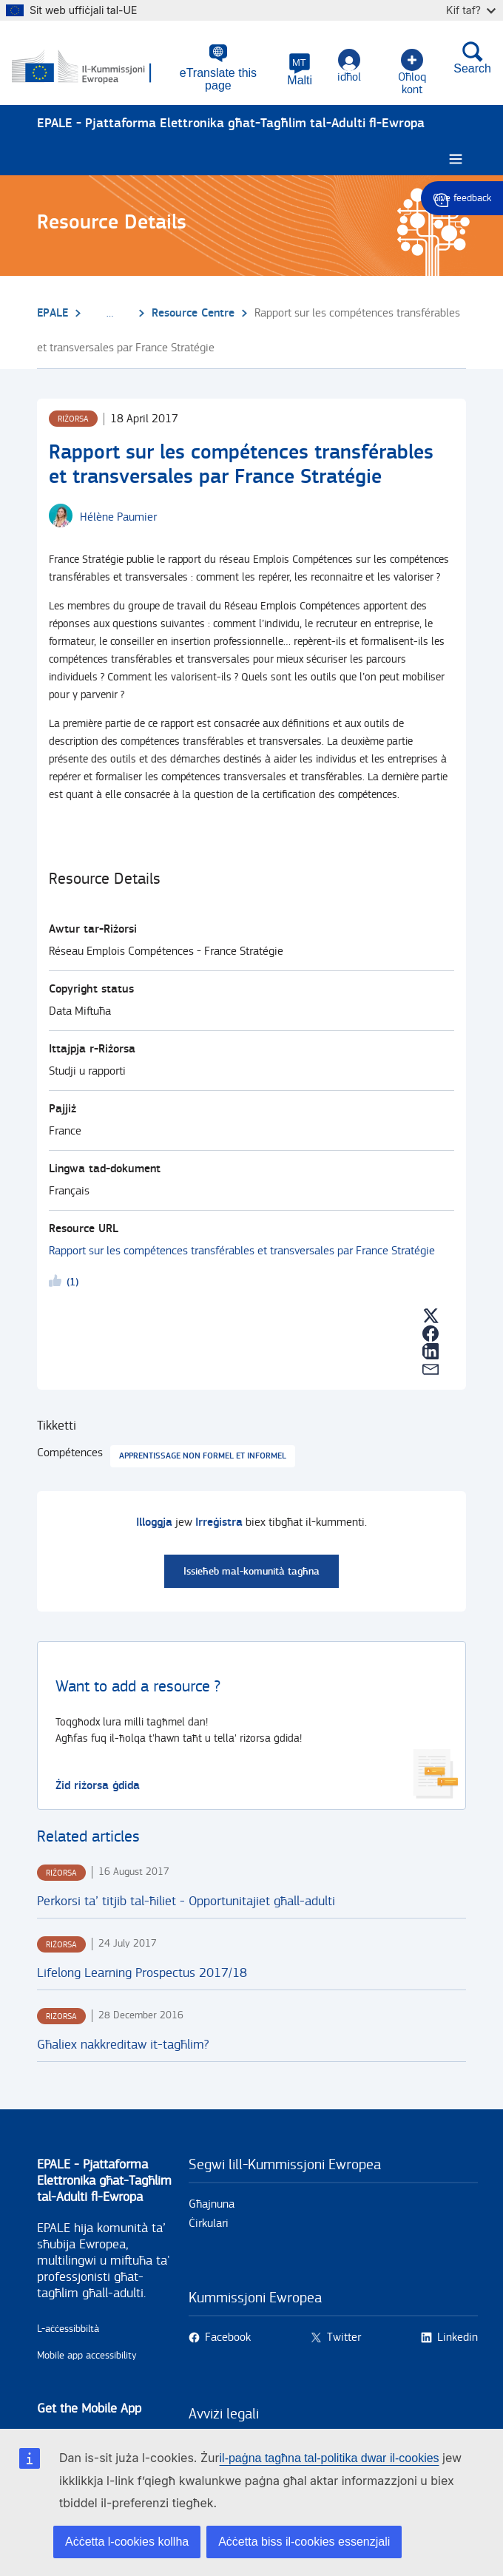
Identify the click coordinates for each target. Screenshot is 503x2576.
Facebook (228, 2332)
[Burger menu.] (455, 154)
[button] (299, 70)
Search (472, 58)
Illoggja (154, 1517)
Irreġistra (219, 1517)
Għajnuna (211, 2199)
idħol (348, 67)
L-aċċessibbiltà (68, 2324)
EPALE (52, 308)
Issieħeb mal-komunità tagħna (251, 1566)
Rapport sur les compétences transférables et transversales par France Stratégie (242, 1246)
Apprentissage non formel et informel (202, 1450)
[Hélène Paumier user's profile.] (118, 512)
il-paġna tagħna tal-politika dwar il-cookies (329, 2458)
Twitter (344, 2332)
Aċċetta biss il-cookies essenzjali (304, 2541)
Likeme (58, 1278)
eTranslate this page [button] (216, 73)
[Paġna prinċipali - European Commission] (83, 65)
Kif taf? (471, 10)
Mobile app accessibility (87, 2350)
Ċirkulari (209, 2218)
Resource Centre (193, 308)
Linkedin (457, 2332)
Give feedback (462, 198)
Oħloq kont (411, 67)
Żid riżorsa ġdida (97, 1781)
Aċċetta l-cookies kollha (127, 2541)
